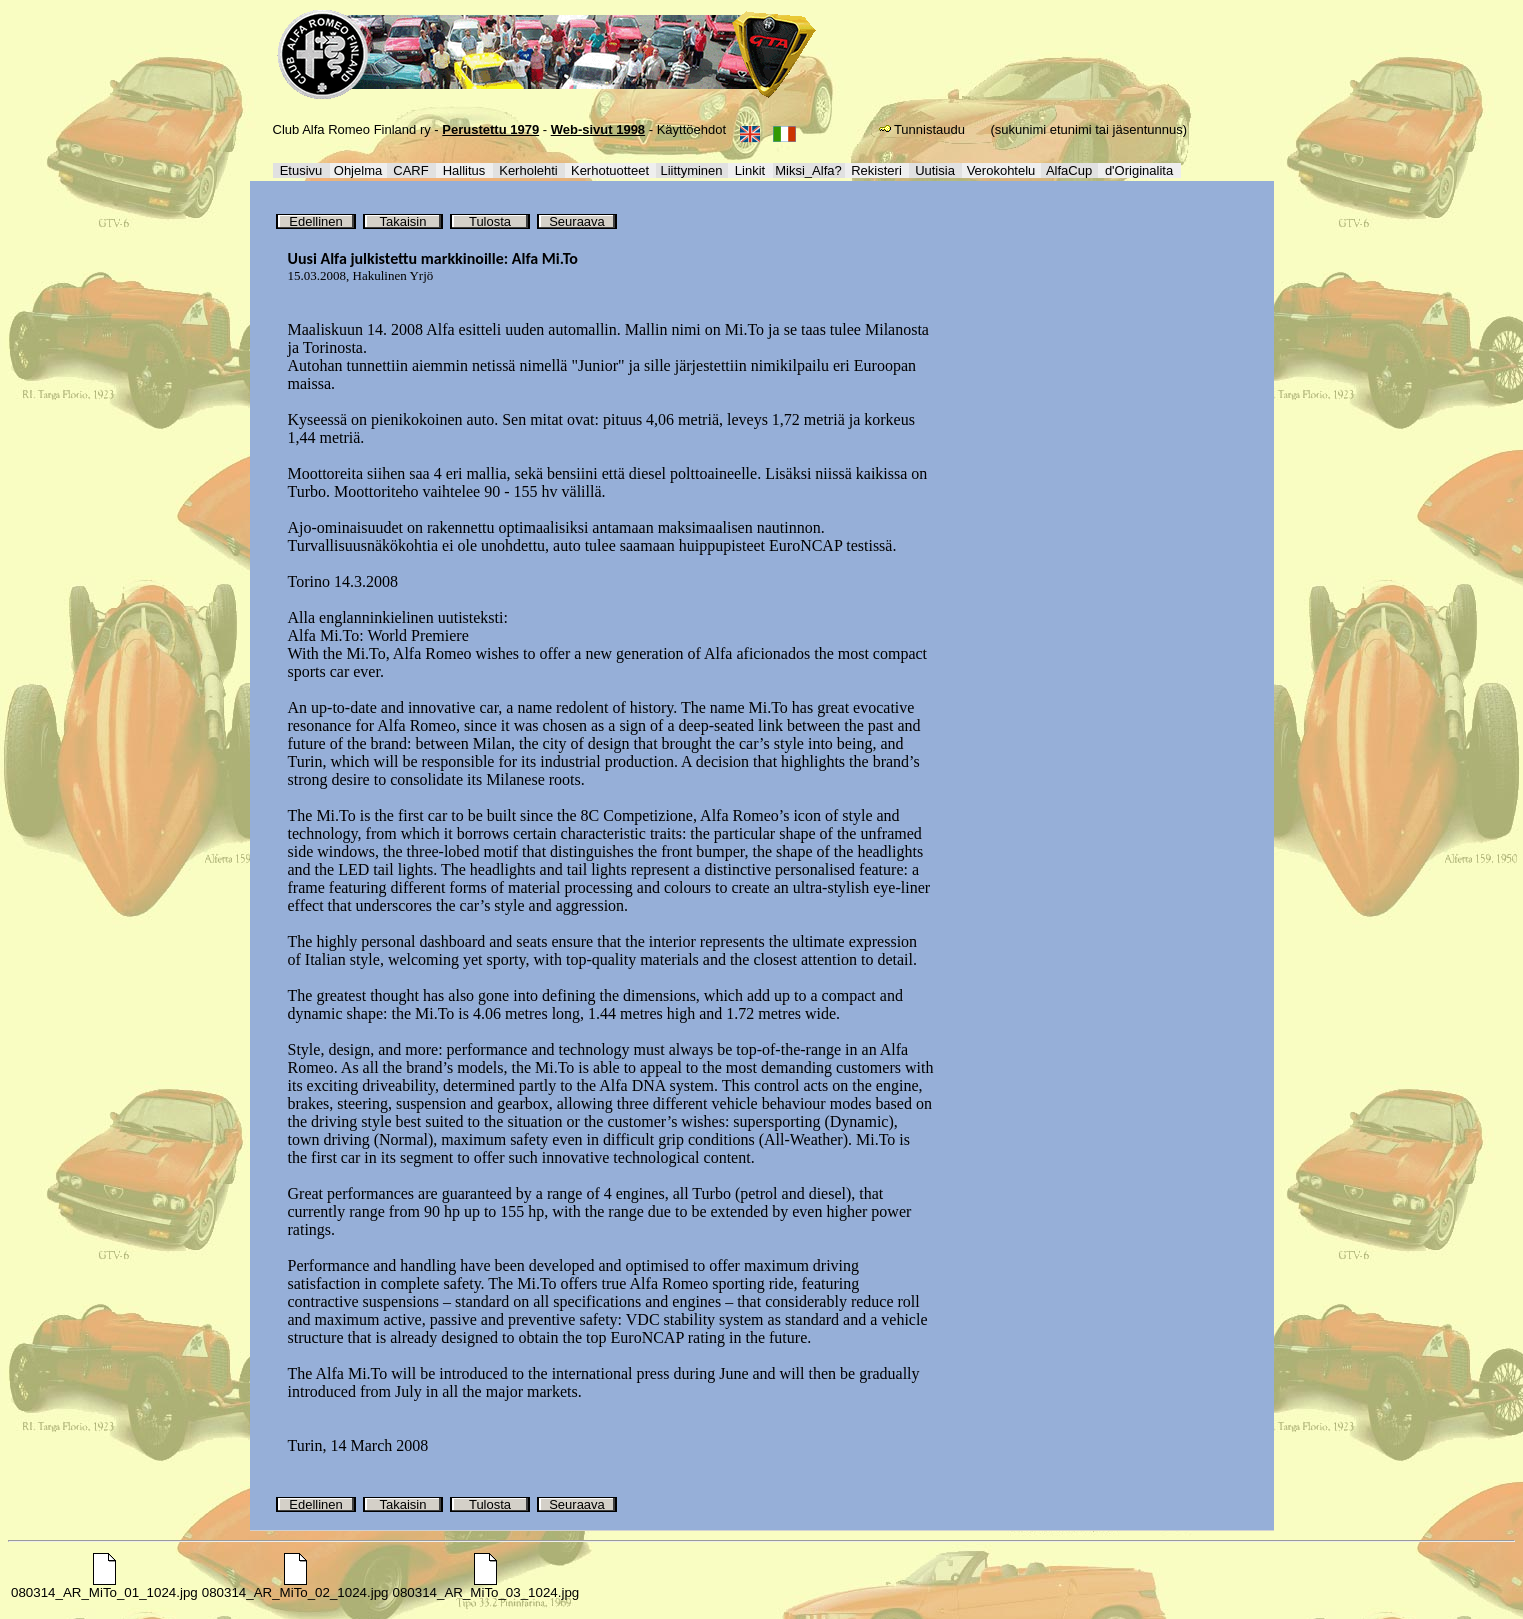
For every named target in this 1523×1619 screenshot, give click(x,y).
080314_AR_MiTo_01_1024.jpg (104, 1586)
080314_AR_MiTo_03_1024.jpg (486, 1586)
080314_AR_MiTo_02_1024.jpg (295, 1586)
